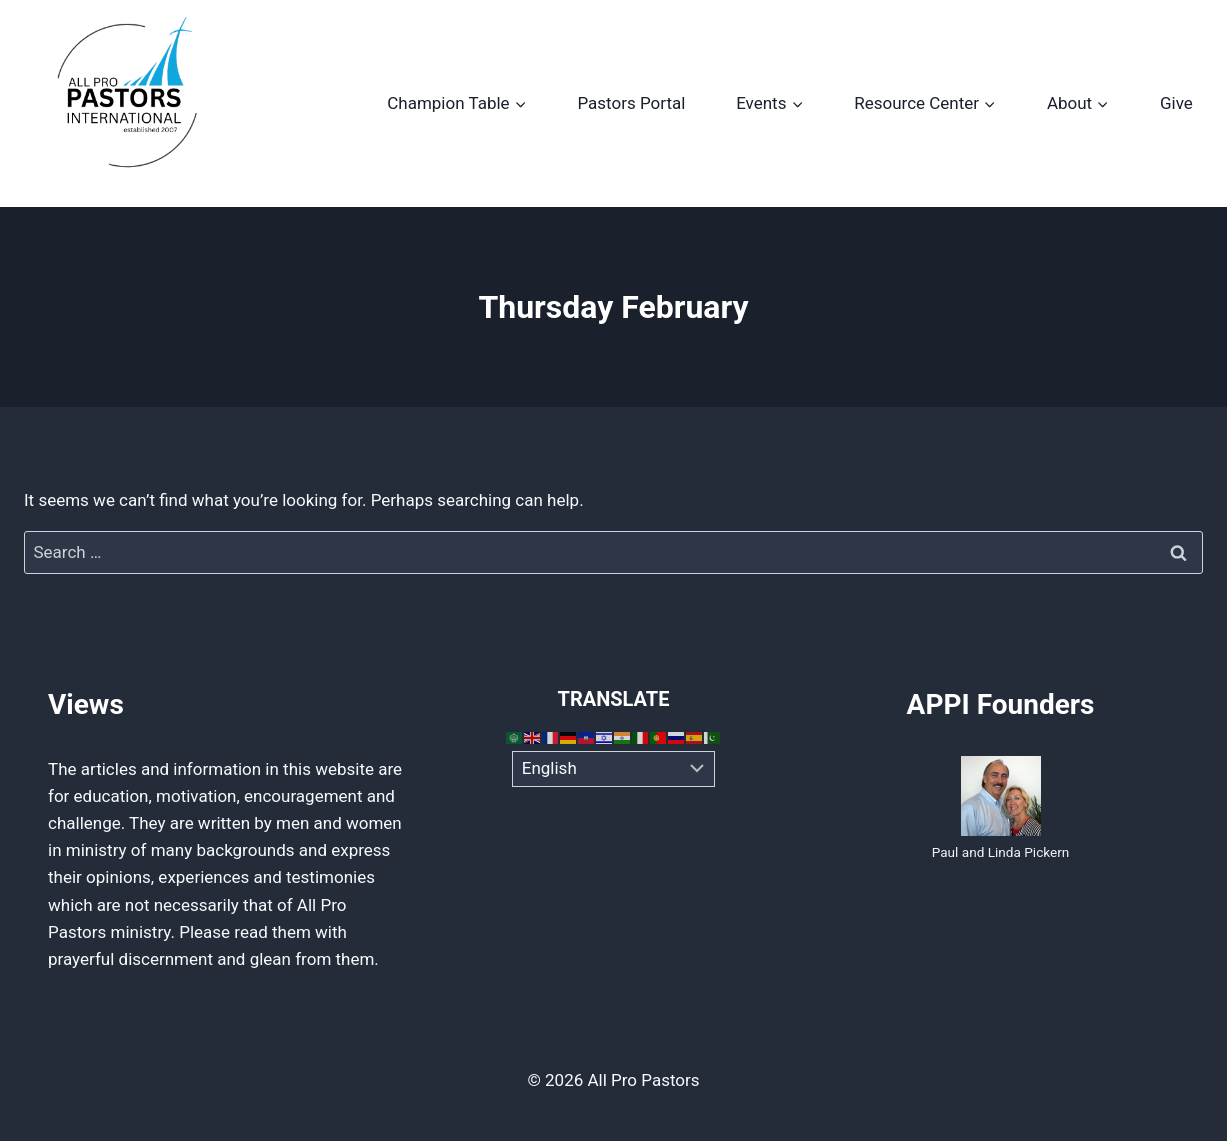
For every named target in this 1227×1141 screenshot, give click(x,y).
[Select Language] (613, 769)
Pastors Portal (631, 103)
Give (1176, 103)
